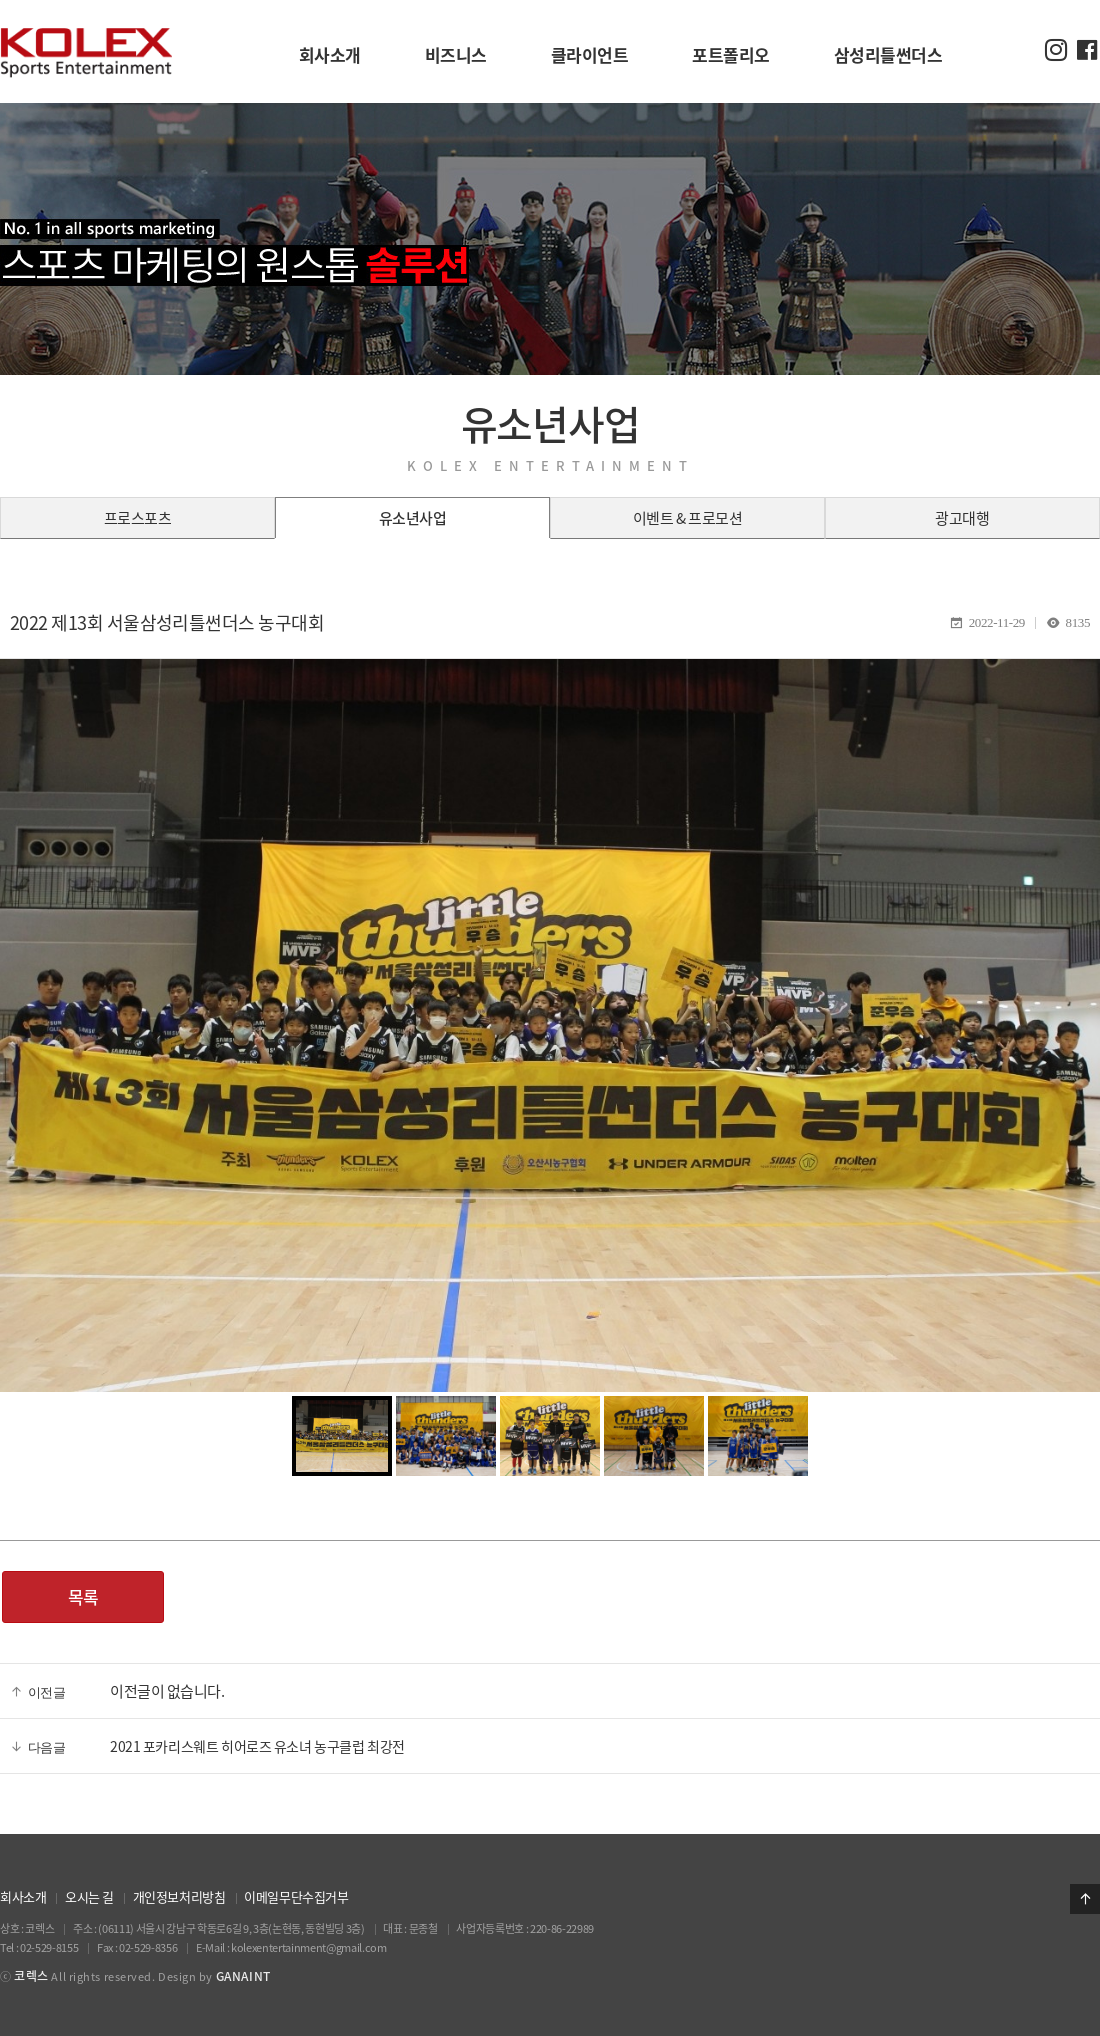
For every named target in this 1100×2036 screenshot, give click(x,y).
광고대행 (962, 518)
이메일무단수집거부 (296, 1896)
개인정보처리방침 (179, 1896)
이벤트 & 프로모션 (688, 518)
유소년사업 (413, 518)
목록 (83, 1596)
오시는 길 (89, 1896)
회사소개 (23, 1896)
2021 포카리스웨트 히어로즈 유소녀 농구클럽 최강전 (257, 1746)
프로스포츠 (138, 518)
